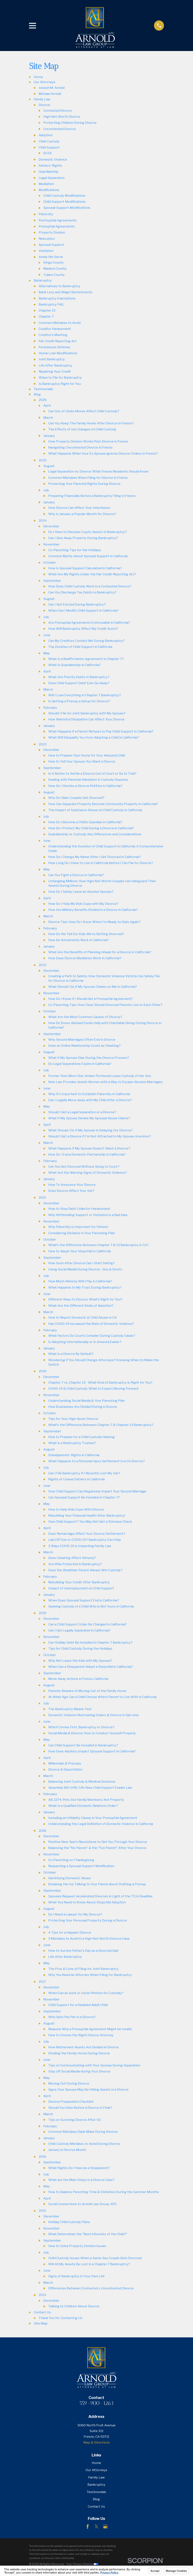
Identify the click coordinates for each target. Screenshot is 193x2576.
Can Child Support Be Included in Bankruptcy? (83, 1745)
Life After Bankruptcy (55, 365)
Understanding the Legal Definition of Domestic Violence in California (100, 1824)
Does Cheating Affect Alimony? (72, 1558)
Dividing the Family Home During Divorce (79, 2053)
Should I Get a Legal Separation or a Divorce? (82, 1112)
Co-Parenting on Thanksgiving (71, 1860)
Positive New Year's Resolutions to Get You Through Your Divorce (97, 1842)
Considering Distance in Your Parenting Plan (81, 1233)
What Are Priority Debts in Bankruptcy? (78, 677)
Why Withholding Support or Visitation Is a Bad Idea (87, 1215)
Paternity (46, 214)
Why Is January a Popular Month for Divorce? (82, 514)
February (50, 707)
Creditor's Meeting (53, 335)
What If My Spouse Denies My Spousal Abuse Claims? (89, 1118)
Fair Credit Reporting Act (58, 341)
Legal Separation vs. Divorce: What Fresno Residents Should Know (98, 471)
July (46, 490)
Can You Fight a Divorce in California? (76, 875)
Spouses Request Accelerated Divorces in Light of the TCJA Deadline (100, 1896)
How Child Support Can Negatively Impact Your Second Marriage (97, 1491)
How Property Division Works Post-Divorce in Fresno (88, 441)
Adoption (46, 135)
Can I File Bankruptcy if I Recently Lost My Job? (84, 1473)
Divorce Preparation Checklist (71, 2101)
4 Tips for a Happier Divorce (69, 1932)
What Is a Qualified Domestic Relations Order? (83, 1806)
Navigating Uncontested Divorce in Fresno (80, 447)
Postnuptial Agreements (58, 220)
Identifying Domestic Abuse (69, 1878)
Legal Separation (51, 178)
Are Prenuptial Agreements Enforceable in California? (89, 622)
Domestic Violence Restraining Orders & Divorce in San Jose (93, 1715)
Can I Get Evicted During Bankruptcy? (77, 604)
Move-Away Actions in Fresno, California (78, 1679)
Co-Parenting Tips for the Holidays (74, 550)
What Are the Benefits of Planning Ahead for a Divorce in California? (99, 952)
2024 (43, 520)
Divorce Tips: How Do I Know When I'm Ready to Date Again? (94, 922)
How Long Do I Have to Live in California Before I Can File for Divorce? (100, 863)
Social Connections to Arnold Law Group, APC (82, 2204)
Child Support (49, 147)
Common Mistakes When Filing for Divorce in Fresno (88, 478)
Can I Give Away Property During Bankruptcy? (83, 538)
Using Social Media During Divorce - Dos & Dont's (85, 1269)
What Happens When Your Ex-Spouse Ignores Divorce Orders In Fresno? (103, 453)
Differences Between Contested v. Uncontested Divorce (91, 2288)
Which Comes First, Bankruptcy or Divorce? (81, 1727)
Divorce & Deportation (65, 1769)
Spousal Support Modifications (66, 208)
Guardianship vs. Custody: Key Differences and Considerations (94, 834)
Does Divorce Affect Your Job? (71, 1191)
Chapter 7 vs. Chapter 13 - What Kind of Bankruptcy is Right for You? (100, 1382)
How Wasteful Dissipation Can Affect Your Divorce (86, 719)
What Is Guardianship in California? (74, 665)
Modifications (49, 190)
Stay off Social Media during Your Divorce (79, 2071)
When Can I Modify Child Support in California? (83, 610)
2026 (43, 400)
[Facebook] (87, 2526)
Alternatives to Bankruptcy (59, 286)
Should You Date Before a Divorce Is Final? (80, 2108)
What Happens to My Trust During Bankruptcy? (85, 1287)
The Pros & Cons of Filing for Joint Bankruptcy (83, 1969)
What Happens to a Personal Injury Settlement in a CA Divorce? (96, 1461)
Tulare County (54, 275)
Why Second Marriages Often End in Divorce (81, 1039)
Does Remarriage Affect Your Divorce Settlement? (86, 1534)
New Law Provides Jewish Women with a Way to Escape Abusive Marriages (105, 1082)
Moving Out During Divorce (68, 2083)
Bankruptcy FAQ (51, 304)
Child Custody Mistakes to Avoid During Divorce (84, 2144)
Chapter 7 (46, 316)
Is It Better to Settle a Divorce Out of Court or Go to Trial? (92, 773)
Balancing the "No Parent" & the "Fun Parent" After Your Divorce (97, 1848)
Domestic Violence (53, 159)
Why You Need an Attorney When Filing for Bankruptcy (90, 1975)
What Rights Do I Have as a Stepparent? (79, 2168)
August (49, 466)
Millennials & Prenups (64, 1763)
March (48, 417)
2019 (42, 1613)
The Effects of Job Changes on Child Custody (82, 429)
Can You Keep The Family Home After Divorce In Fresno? (91, 423)
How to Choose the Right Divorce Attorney (80, 2035)
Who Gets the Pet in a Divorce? (72, 2017)
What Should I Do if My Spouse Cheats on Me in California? (92, 987)
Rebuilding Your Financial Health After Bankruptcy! (86, 1515)
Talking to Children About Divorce (73, 2306)
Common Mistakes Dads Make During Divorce (83, 2132)
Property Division (52, 232)
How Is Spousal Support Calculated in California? (85, 568)
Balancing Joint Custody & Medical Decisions (81, 1781)
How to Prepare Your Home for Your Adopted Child (86, 755)
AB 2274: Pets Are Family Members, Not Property (86, 1800)
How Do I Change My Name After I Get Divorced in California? (94, 857)
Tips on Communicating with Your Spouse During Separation (94, 2065)
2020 (43, 1371)
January (49, 436)
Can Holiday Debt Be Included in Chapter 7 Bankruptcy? (90, 1642)
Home (38, 77)
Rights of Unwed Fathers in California (76, 1479)
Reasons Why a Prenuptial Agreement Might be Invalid (90, 2029)
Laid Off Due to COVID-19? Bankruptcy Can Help (84, 1540)
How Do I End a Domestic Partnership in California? (87, 1154)
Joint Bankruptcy (52, 359)
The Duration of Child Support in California (80, 647)
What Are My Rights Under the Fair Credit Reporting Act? (92, 574)
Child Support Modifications (64, 201)
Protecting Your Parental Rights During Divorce (84, 484)
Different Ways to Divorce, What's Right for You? (85, 1299)
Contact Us (42, 2312)
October (49, 562)
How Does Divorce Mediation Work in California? (84, 958)
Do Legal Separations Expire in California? (79, 1064)
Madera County (55, 268)
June (46, 635)
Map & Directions (96, 2442)
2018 (42, 1831)
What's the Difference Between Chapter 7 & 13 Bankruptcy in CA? (98, 1245)
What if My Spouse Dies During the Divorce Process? (88, 1058)
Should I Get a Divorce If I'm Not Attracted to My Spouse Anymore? (99, 1136)
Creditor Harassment (55, 329)
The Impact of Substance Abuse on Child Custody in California (95, 810)
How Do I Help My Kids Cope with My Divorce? (83, 904)
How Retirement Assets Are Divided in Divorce (83, 2047)
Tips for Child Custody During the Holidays (80, 1648)
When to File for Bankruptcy (60, 377)
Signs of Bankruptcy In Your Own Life (76, 2276)
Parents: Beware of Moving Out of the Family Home (87, 1691)
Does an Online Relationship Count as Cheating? (84, 1045)
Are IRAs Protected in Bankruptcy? (75, 1564)
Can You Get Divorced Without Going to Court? (83, 1166)
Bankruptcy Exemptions (57, 298)
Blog (37, 394)
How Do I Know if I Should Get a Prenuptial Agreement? (90, 999)
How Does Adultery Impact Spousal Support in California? (92, 1751)
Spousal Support (51, 245)
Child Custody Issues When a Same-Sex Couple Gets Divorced (95, 2258)
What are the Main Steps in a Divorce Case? (81, 2180)
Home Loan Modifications (58, 353)
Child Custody (49, 141)
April (47, 405)
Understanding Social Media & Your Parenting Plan (86, 1400)
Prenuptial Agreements (57, 226)
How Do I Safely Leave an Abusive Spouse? (80, 891)
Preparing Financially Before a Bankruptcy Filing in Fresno (92, 496)
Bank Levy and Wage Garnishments (65, 292)
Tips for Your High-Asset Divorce (73, 1419)
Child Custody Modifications (64, 195)
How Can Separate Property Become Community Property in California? (103, 804)
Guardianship (48, 171)
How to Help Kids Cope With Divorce (76, 1509)
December (51, 526)
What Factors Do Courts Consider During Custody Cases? (91, 1336)
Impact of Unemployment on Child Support (81, 1588)
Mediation (46, 184)
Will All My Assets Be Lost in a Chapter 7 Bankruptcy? (89, 2264)
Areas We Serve (51, 257)
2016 (42, 2156)
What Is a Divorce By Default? (70, 1354)
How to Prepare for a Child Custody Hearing (81, 1437)
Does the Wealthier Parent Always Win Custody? (85, 1570)
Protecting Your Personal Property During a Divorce (87, 1920)
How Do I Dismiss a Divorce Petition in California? (85, 786)
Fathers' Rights (50, 165)
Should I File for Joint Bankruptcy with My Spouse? (87, 713)
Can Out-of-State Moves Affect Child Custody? (83, 411)
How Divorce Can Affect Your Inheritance (79, 508)
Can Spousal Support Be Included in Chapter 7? (84, 1497)
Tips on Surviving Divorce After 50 (74, 2120)
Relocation (47, 239)
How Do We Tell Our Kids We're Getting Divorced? (86, 934)
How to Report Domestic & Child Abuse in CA (82, 1317)
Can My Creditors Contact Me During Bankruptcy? (86, 641)
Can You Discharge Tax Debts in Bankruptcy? (82, 592)
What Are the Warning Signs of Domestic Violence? (87, 1172)
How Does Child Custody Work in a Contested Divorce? (89, 586)
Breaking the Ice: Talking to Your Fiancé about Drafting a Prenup (97, 1884)
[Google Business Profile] (105, 2526)
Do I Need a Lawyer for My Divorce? (75, 1914)
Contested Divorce (57, 110)
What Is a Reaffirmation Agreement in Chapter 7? (86, 659)
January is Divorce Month (67, 2150)
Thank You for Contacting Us (60, 2318)
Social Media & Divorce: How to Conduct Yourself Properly (92, 1733)
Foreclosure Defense (54, 347)
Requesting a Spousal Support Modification (81, 1866)
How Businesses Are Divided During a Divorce (82, 1407)
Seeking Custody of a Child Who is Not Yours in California (91, 1606)
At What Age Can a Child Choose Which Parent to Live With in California (102, 1697)
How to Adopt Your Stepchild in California (79, 1251)
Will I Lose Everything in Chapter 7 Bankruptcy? (84, 695)
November (51, 544)
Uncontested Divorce (59, 129)
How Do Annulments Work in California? (78, 940)
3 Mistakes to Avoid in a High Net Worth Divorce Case (88, 1938)
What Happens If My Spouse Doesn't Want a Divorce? (89, 1148)
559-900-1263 (96, 2403)
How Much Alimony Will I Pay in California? (80, 1281)
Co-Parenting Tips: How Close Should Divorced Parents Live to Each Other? (105, 1005)
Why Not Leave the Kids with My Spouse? (80, 1660)
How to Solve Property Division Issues (77, 2246)
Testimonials (43, 389)
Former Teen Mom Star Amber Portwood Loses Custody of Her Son (99, 1076)
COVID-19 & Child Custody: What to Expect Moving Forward (93, 1388)
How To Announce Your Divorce (72, 1185)
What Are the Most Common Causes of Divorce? (85, 1017)
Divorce (44, 105)
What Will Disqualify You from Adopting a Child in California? (93, 737)
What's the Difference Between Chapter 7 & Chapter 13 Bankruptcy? (100, 1425)
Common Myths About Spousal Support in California (88, 556)
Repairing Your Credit (55, 371)
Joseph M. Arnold (51, 88)
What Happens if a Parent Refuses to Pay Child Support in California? (100, 731)
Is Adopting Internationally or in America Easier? (84, 1342)
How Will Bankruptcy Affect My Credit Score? (83, 628)
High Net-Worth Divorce (61, 116)
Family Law (42, 99)
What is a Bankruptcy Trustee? (72, 1443)
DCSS (47, 153)
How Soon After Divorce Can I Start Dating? (81, 1263)
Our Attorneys (44, 82)
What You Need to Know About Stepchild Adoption (87, 1902)
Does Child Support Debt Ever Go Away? (78, 683)
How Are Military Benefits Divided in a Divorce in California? (93, 910)
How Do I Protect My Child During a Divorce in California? (91, 828)
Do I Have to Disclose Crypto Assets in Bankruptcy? (87, 532)
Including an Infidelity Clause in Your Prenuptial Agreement (92, 1818)
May (46, 653)
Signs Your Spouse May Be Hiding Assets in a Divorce (88, 2089)
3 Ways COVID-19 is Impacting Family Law (79, 1546)
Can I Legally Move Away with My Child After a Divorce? (90, 1100)
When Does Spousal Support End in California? (83, 1600)
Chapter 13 (47, 310)
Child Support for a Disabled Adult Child (78, 2005)
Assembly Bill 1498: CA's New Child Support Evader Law (90, 1787)
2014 (42, 2295)
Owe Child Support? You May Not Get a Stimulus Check (90, 1521)
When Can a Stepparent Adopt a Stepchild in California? (90, 1667)
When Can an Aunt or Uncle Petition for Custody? (85, 1993)
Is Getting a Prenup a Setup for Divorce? (79, 701)
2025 (43, 460)
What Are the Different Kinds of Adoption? (80, 1305)
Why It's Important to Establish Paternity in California (89, 1094)
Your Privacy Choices (82, 2564)
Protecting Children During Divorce (69, 123)
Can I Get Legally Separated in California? (79, 1630)
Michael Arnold (50, 94)
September (52, 581)
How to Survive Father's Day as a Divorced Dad (83, 1950)
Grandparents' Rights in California (73, 1455)
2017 (42, 1981)
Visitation (46, 251)
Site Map (40, 2323)
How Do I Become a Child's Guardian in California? (85, 822)
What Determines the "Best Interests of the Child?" (87, 2234)
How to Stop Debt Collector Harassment (79, 1209)
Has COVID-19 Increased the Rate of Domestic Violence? (91, 1324)
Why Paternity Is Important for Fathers (78, 1227)
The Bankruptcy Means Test (70, 1709)
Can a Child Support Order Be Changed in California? (87, 1624)
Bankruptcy (43, 280)
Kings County (53, 262)
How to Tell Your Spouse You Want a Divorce (81, 761)
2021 (42, 1197)
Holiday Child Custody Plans (69, 2222)
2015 (42, 2210)
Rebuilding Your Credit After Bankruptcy (79, 1582)
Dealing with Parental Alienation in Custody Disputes (88, 779)
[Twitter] (96, 2526)
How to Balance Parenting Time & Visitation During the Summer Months (103, 2192)
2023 (42, 744)
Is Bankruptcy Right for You (60, 384)
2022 (42, 965)
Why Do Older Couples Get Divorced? (76, 798)
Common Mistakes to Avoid (59, 323)
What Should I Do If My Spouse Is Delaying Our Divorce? (90, 1130)
